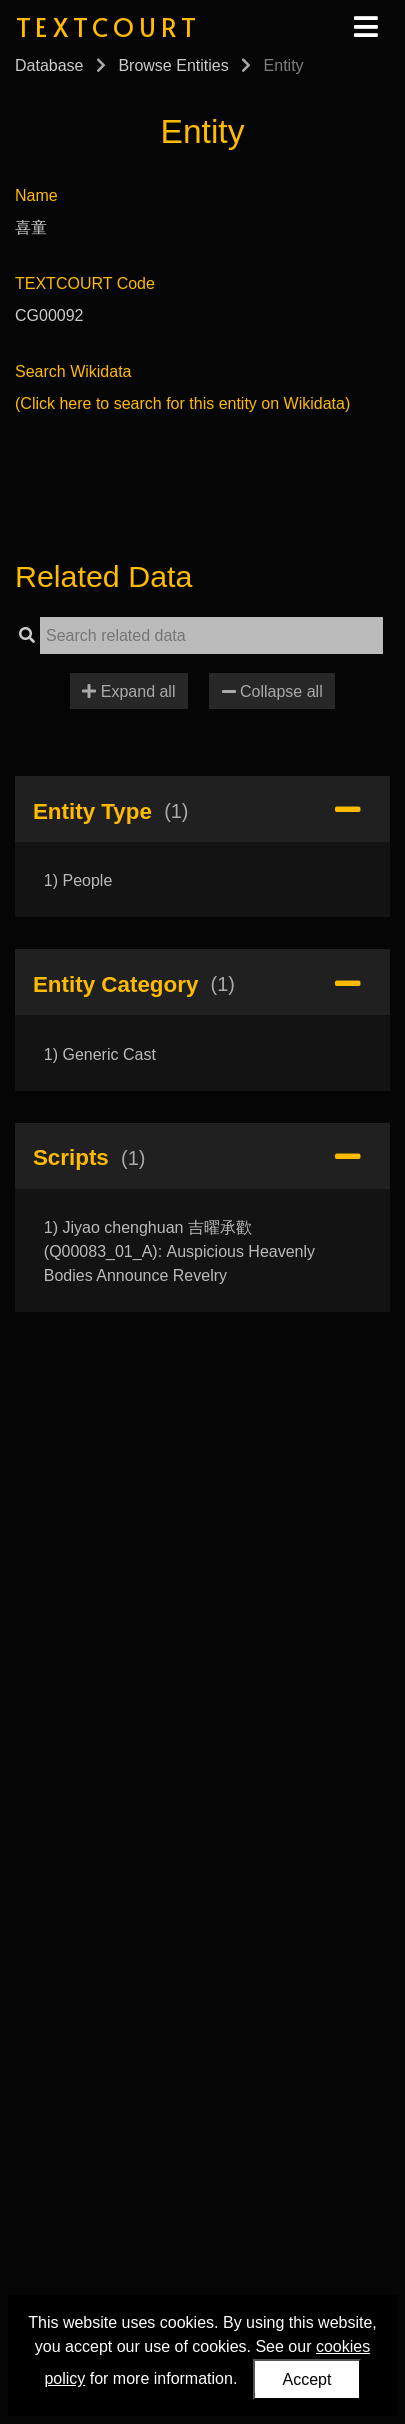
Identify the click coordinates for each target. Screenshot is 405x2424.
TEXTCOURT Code (85, 283)
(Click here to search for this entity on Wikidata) (182, 403)
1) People (78, 880)
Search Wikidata (73, 371)
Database (49, 65)
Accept (307, 2379)
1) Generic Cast (100, 1054)
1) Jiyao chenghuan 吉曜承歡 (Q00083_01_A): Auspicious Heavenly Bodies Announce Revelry (179, 1251)
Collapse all (272, 691)
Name (36, 195)
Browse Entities (173, 65)
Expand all (128, 691)
